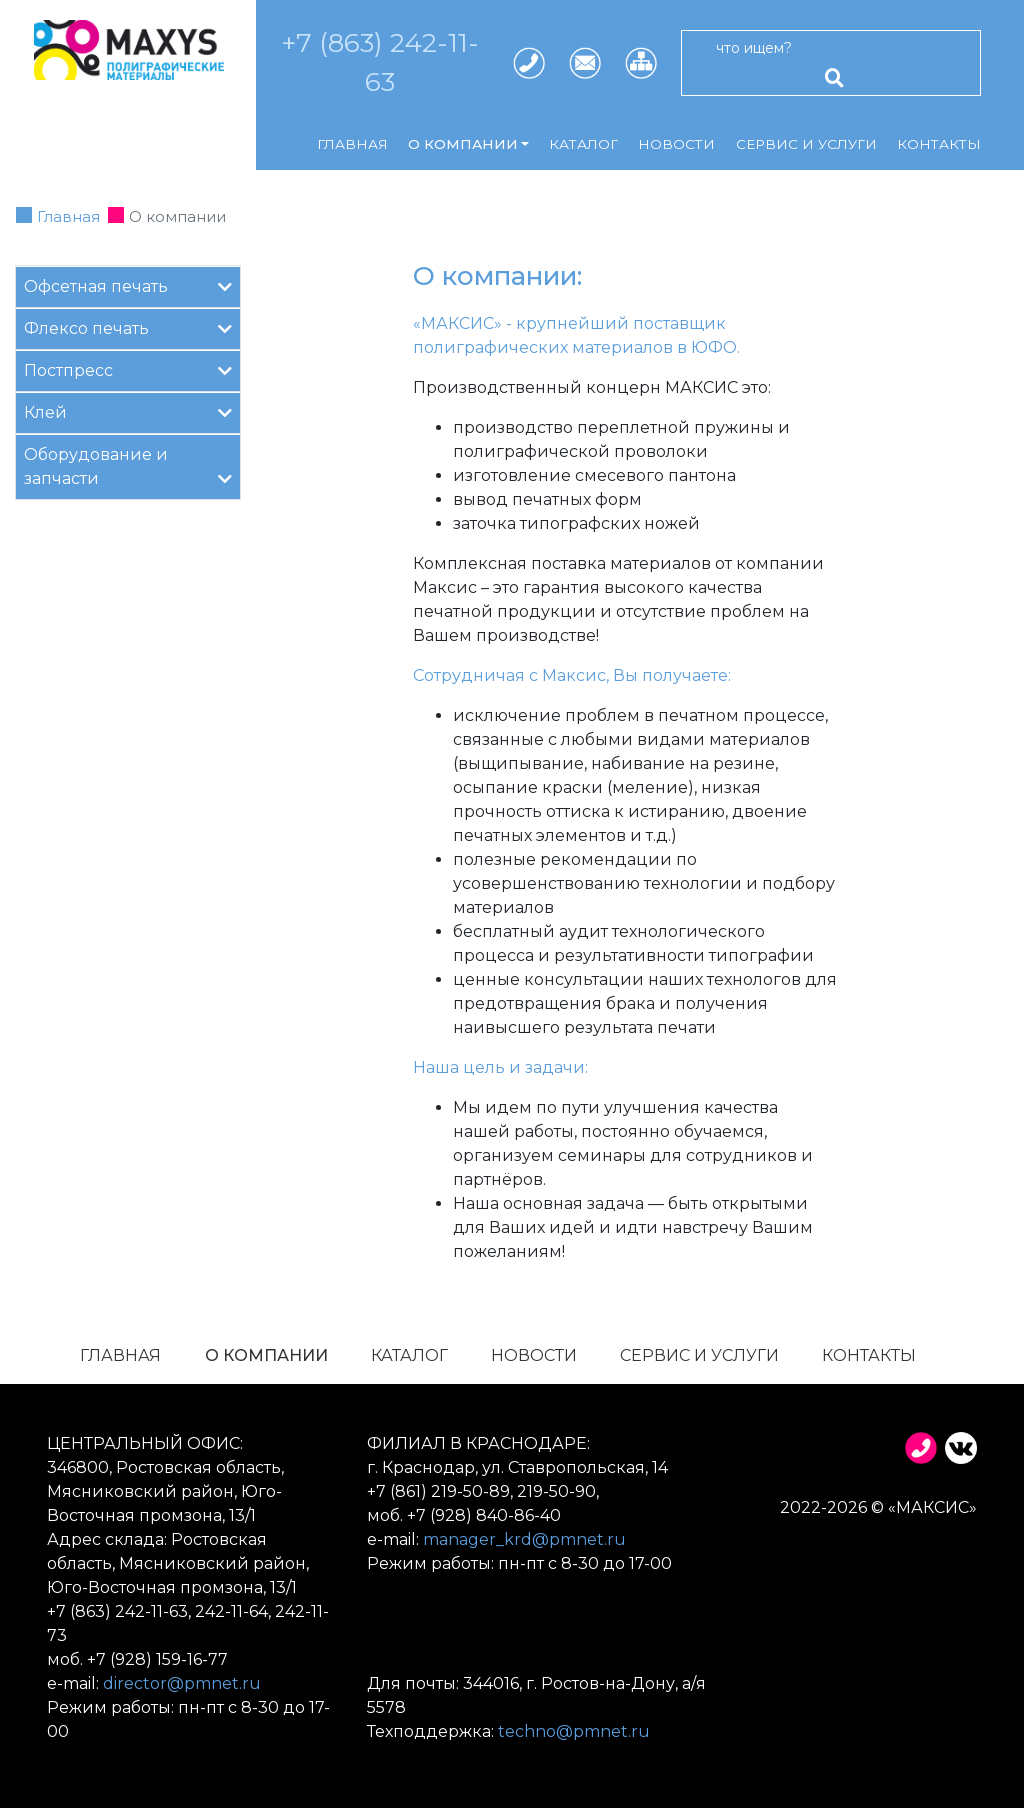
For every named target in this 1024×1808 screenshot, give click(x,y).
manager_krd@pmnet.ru (524, 1539)
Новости (676, 144)
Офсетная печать (128, 285)
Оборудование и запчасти (128, 466)
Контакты (939, 144)
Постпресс (128, 369)
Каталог (583, 144)
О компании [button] (463, 144)
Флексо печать (128, 327)
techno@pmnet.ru (574, 1731)
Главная (352, 144)
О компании (266, 1355)
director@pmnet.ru (182, 1683)
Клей (128, 411)
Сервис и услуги (806, 144)
